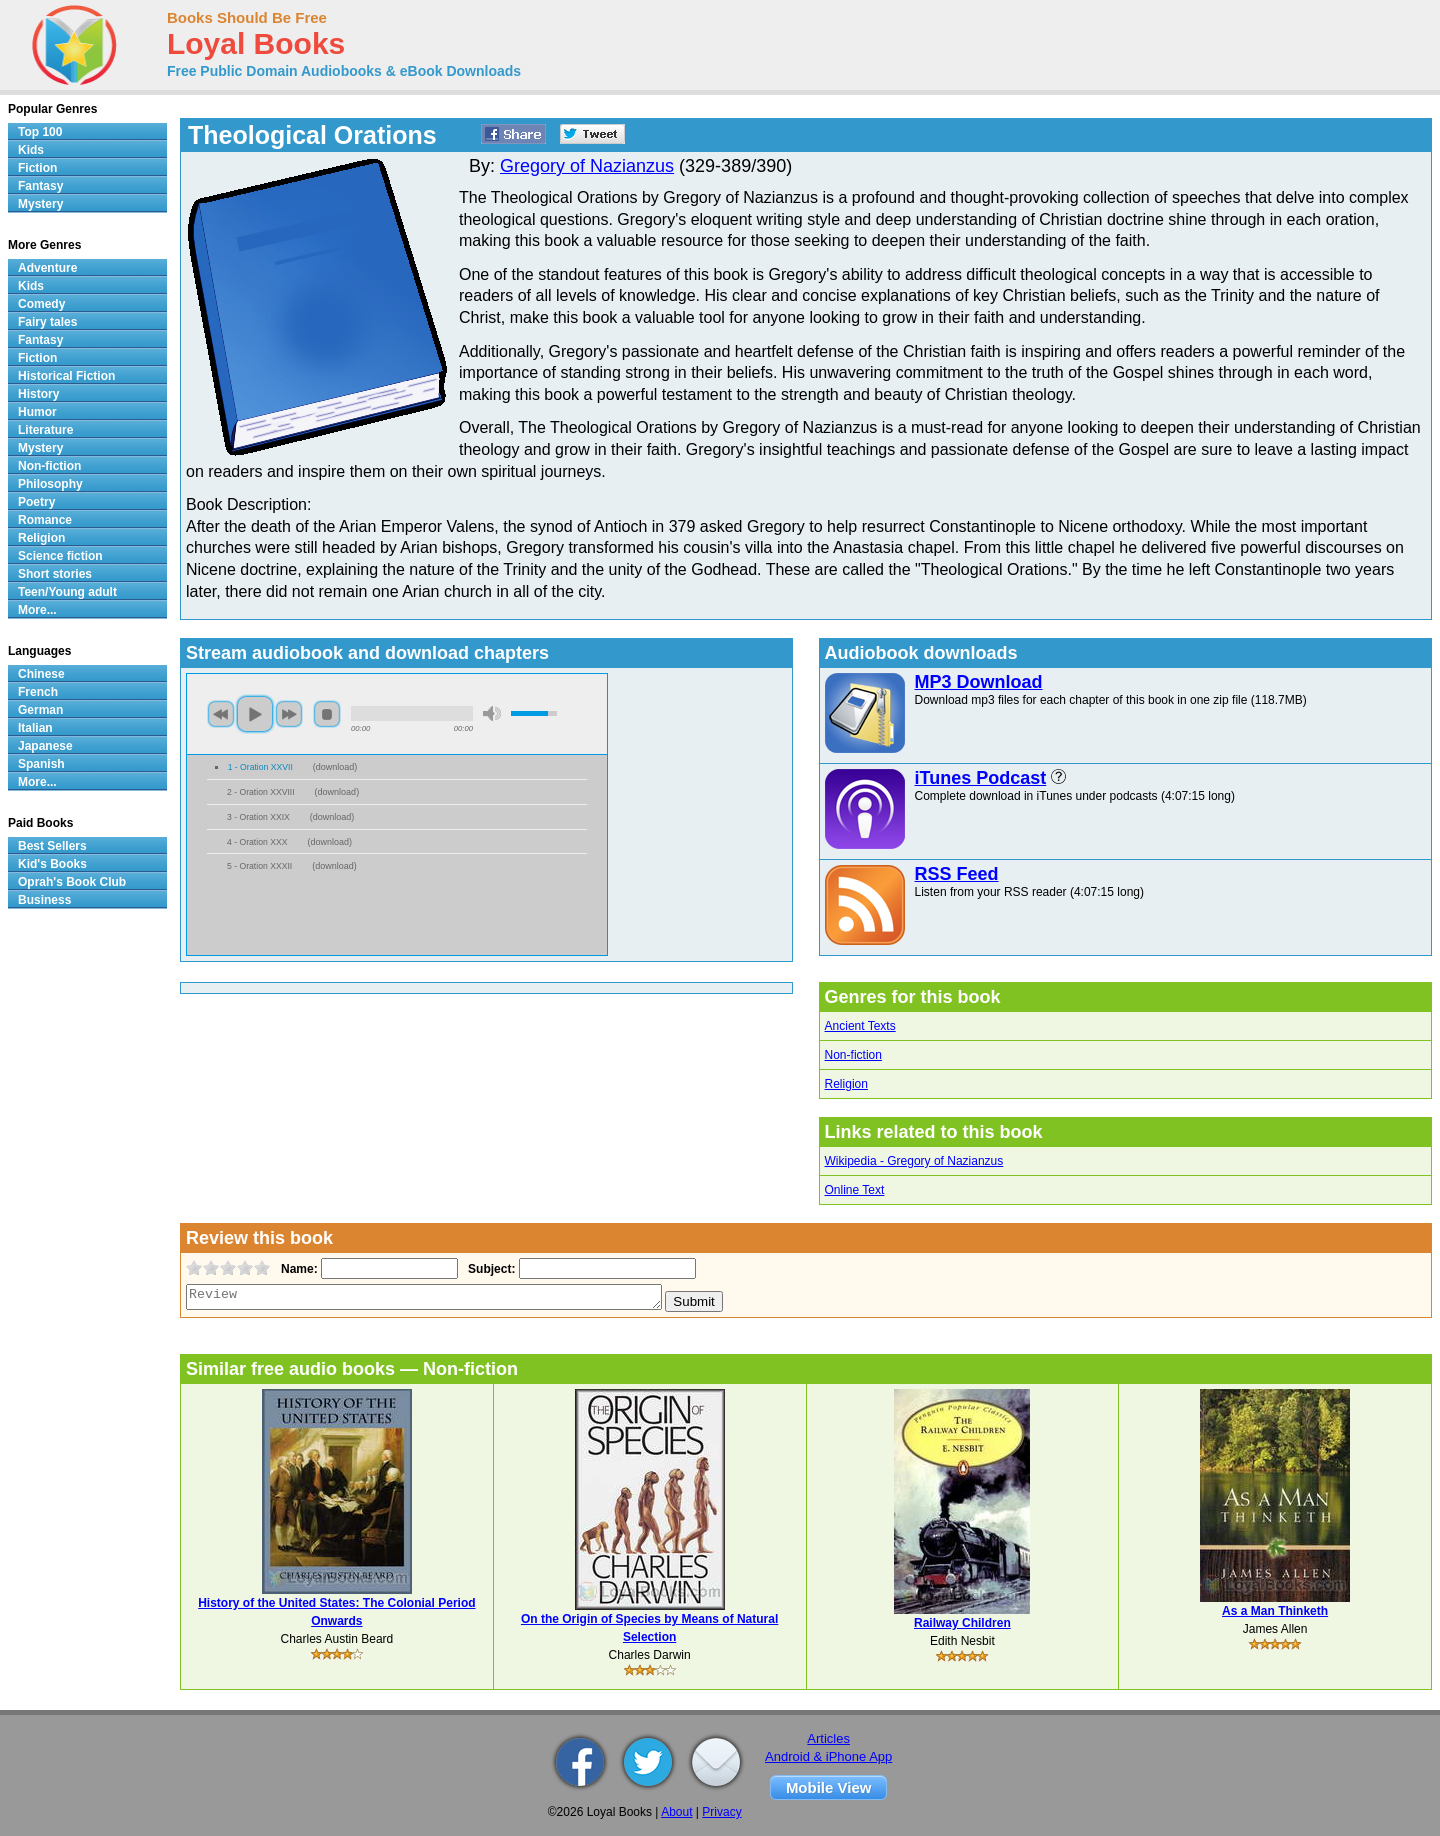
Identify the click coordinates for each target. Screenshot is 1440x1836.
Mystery (40, 204)
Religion (846, 1084)
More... (37, 610)
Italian (35, 728)
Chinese (41, 674)
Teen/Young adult (67, 592)
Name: (297, 1269)
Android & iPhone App (828, 1756)
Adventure (47, 268)
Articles (828, 1738)
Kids (31, 150)
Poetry (36, 502)
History (38, 394)
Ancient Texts (860, 1026)
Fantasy (40, 186)
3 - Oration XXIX (258, 817)
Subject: (489, 1269)
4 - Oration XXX (257, 842)
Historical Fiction (66, 376)
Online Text (855, 1190)
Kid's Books (52, 864)
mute (492, 713)
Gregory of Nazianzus (587, 166)
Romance (45, 520)
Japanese (45, 746)
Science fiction (60, 556)
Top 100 (40, 132)
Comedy (41, 304)
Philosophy (50, 484)
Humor (37, 412)
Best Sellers (52, 846)
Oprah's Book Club (72, 882)
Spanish (41, 764)
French (38, 692)
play (255, 714)
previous (221, 714)
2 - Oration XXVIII (261, 792)
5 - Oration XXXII (259, 866)
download (335, 767)
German (40, 710)
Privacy (721, 1812)
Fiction (37, 168)
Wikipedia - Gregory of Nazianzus (914, 1161)
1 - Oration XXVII (260, 767)
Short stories (55, 574)
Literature (45, 430)
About (676, 1812)
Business (44, 900)
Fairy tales (47, 322)
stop (327, 714)
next (289, 714)
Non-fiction (853, 1055)
